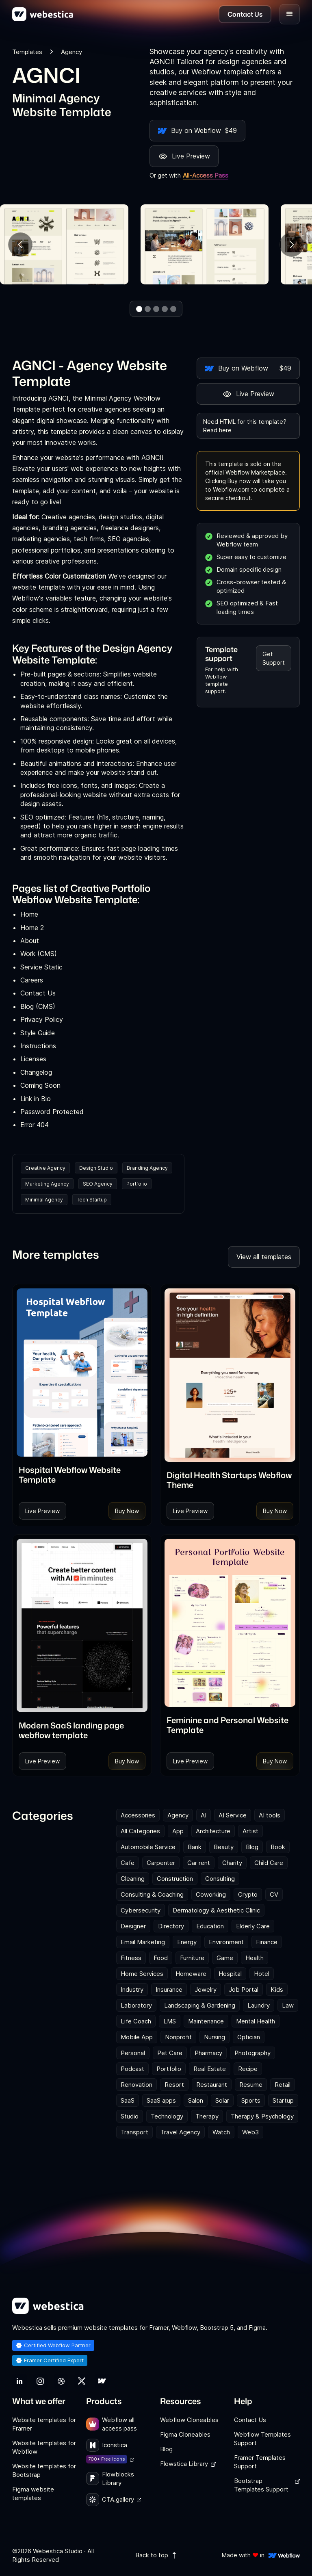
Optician (248, 2037)
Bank (195, 1847)
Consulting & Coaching (152, 1894)
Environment (226, 1942)
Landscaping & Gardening (199, 2005)
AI (203, 1815)
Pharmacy (208, 2053)
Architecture (213, 1831)
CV (274, 1894)
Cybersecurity (140, 1910)
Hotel (261, 1974)
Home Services (142, 1974)
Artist (250, 1831)
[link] (82, 1474)
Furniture (192, 1958)
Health (254, 1958)
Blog (252, 1847)
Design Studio (96, 1168)
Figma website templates (33, 2493)
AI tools (269, 1815)
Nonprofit (178, 2037)
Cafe (127, 1863)
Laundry (258, 2005)
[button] (290, 14)
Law (288, 2005)
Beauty (224, 1847)
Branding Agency (147, 1168)
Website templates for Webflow (44, 2447)
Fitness (131, 1958)
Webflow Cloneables (189, 2420)
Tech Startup (92, 1200)
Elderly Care (253, 1926)
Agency (177, 1815)
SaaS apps (161, 2100)
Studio (130, 2116)
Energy (187, 1942)
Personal (133, 2053)
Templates (27, 52)
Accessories (138, 1815)
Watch (221, 2132)
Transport (134, 2132)
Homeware (191, 1974)
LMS (169, 2021)
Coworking (211, 1894)
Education (210, 1926)
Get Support (273, 658)
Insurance (169, 1989)
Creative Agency (45, 1168)
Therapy (207, 2116)
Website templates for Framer (44, 2424)
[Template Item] (82, 1372)
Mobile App (137, 2037)
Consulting (220, 1878)
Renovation (136, 2084)
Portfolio (136, 1184)
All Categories (140, 1831)
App (178, 1831)
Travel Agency (180, 2132)
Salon (195, 2100)
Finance (266, 1942)
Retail (282, 2084)
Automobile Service (148, 1847)
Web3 (250, 2132)
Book (278, 1847)
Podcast (132, 2069)
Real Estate (209, 2069)
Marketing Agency (47, 1184)
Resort (174, 2084)
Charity (232, 1863)
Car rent (198, 1863)
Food (161, 1958)
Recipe (248, 2069)
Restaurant (211, 2084)
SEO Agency (98, 1184)
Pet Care (169, 2053)
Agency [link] (71, 52)
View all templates (263, 1257)
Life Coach (136, 2021)
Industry (132, 1989)
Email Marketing (143, 1942)
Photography (252, 2053)
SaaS (127, 2100)
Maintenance (206, 2021)
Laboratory (136, 2005)
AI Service (233, 1815)
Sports (250, 2100)
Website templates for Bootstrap (44, 2470)
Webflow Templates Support (262, 2439)
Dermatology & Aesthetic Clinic (216, 1910)
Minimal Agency (44, 1200)
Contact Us (250, 2420)
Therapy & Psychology (262, 2116)
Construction (175, 1878)
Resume (250, 2084)
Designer (133, 1926)
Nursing (214, 2037)
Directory (171, 1926)
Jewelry (206, 1989)
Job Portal (243, 1989)
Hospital (230, 1974)
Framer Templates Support (260, 2462)
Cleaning (133, 1878)
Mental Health (255, 2021)
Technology (167, 2116)
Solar (222, 2100)
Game (225, 1958)
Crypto (248, 1894)
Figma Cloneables (185, 2434)
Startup (283, 2100)
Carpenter (161, 1863)
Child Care (268, 1863)
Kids (277, 1989)
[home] (42, 14)
